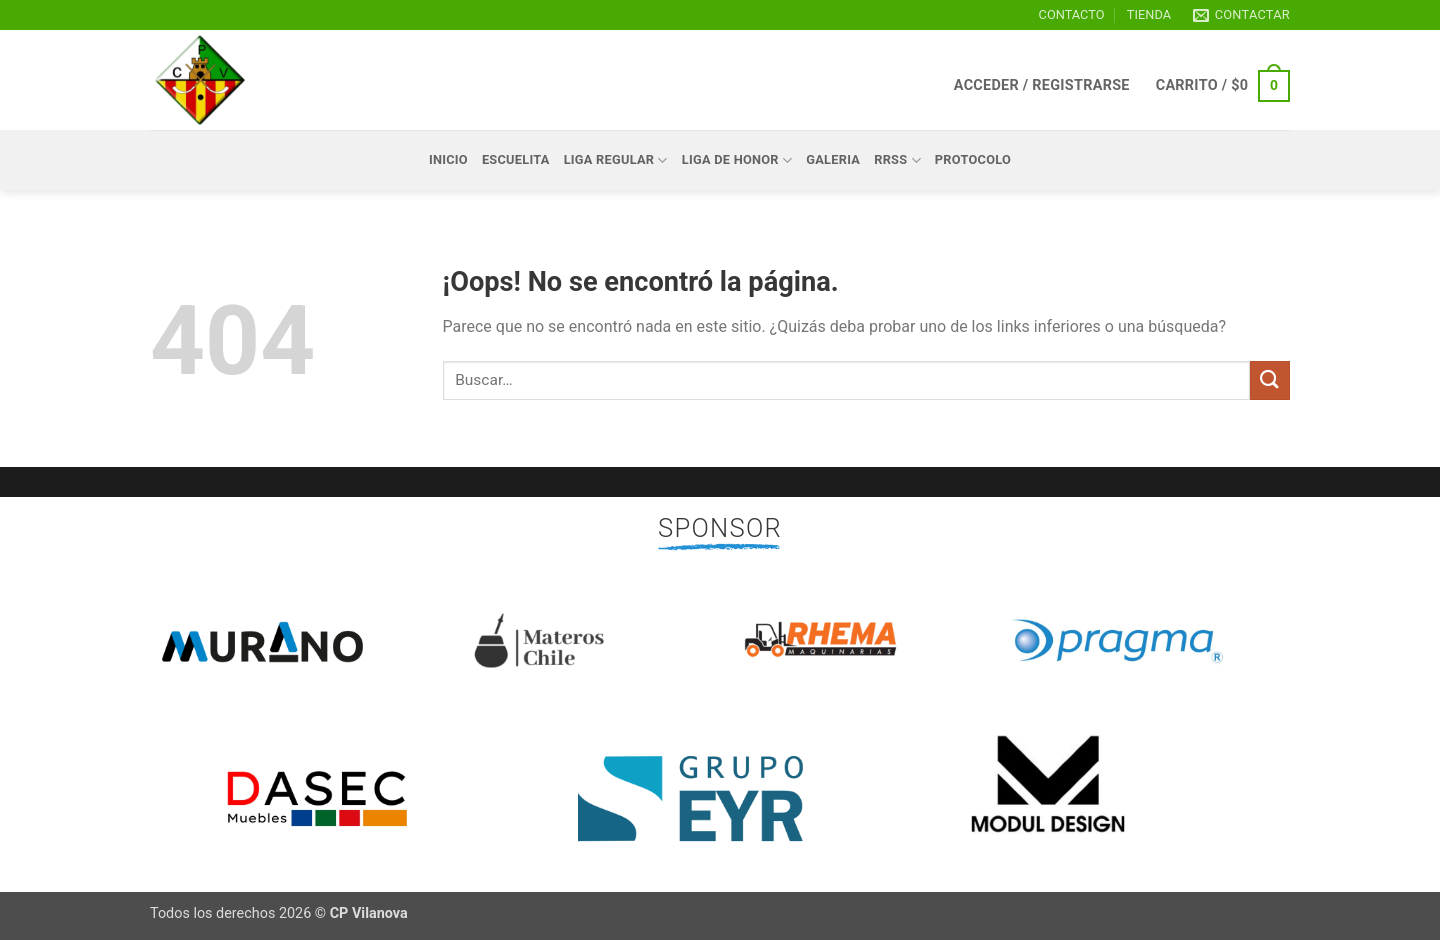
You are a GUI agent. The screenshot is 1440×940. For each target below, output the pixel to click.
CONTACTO (1072, 14)
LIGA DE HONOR (737, 160)
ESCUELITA (516, 159)
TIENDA (1149, 14)
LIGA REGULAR (616, 160)
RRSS (897, 160)
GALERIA (833, 159)
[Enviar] (1270, 380)
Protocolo (973, 159)
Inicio (448, 159)
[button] (1042, 85)
